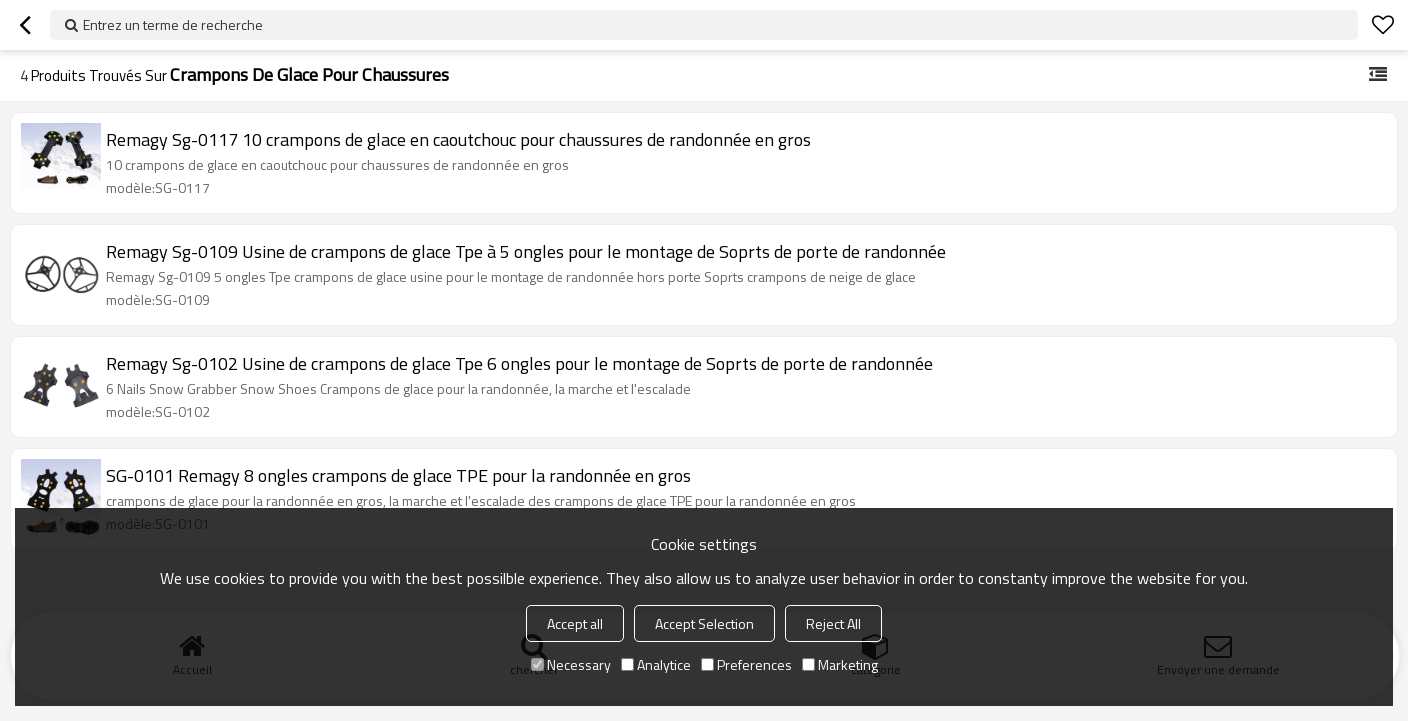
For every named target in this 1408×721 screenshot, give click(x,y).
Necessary (571, 664)
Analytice (656, 664)
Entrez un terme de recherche (173, 24)
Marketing (840, 664)
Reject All (833, 623)
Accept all (575, 623)
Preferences (746, 664)
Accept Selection (704, 623)
